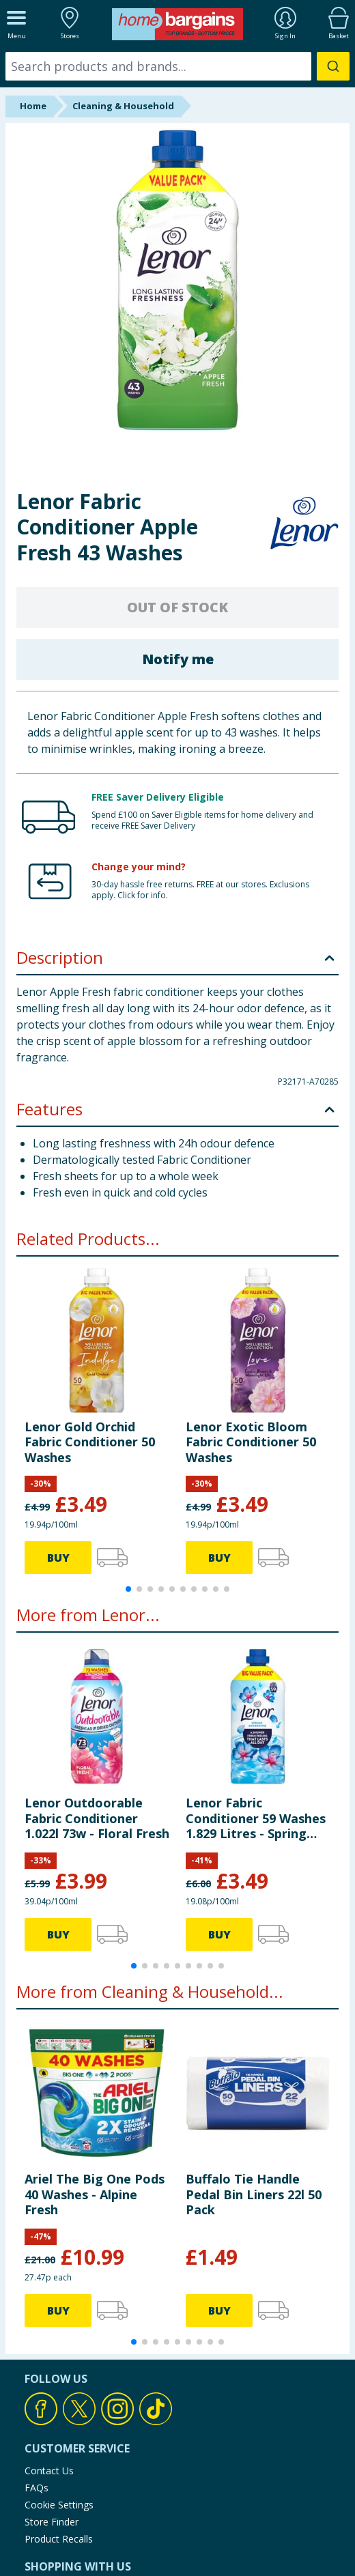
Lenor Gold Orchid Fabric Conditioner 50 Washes (90, 1441)
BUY (58, 1557)
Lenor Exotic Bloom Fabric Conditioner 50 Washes (251, 1441)
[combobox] (177, 66)
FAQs (36, 2487)
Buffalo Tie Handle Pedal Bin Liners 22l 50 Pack (254, 2194)
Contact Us (49, 2470)
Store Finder (52, 2521)
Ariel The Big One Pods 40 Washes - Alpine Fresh (95, 2194)
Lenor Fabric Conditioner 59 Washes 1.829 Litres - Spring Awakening (256, 1818)
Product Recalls (59, 2538)
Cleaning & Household (123, 106)
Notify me (178, 659)
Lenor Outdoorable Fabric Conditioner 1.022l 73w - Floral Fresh (97, 1818)
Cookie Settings (59, 2504)
